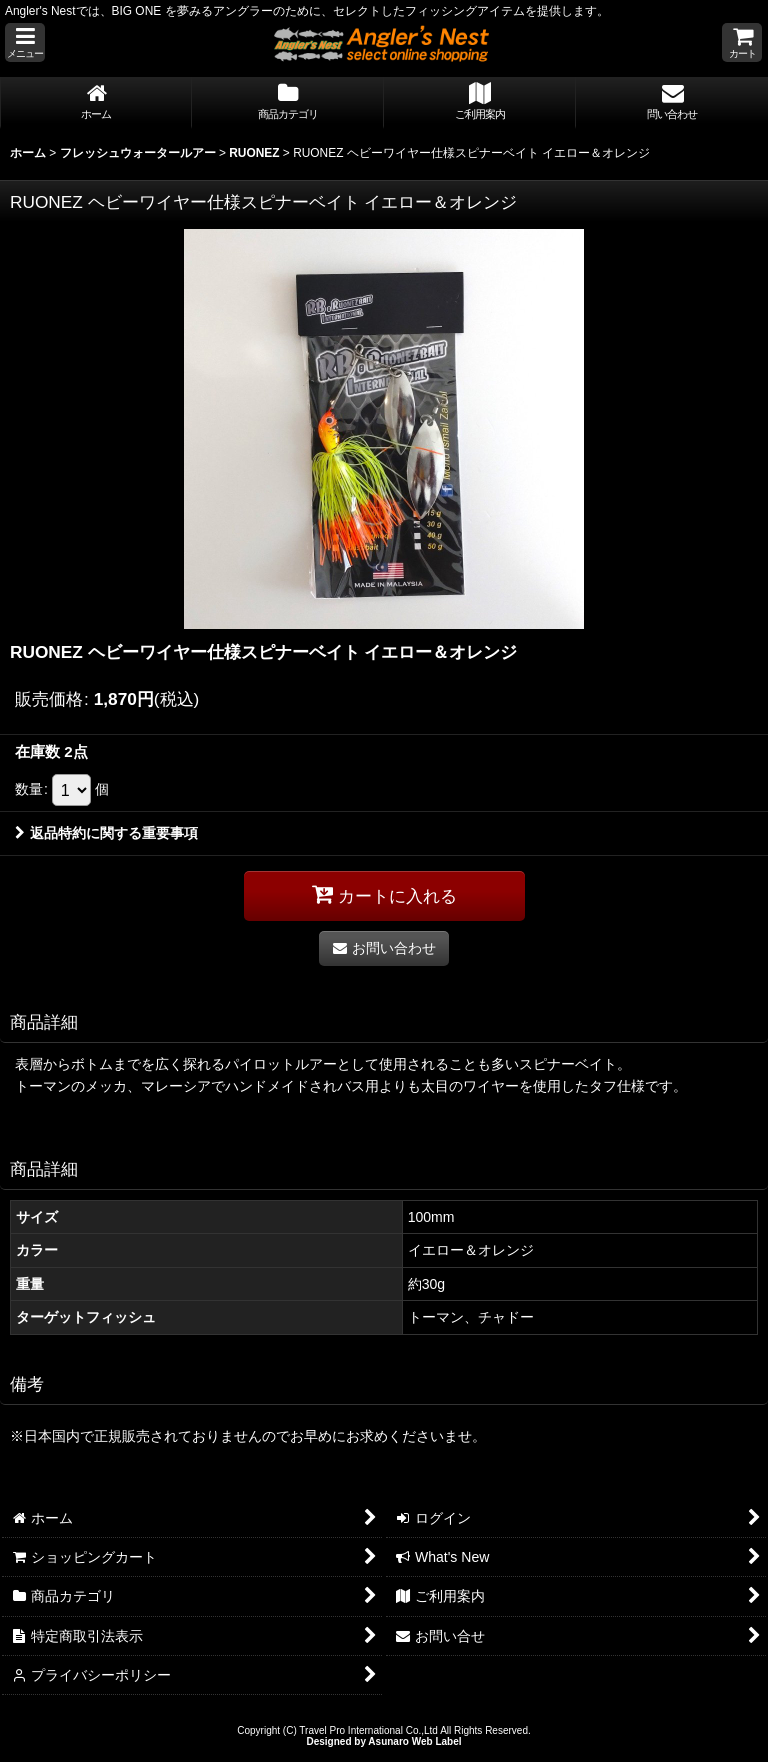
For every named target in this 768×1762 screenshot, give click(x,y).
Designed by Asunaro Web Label (383, 1741)
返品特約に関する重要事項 (106, 833)
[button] (25, 42)
